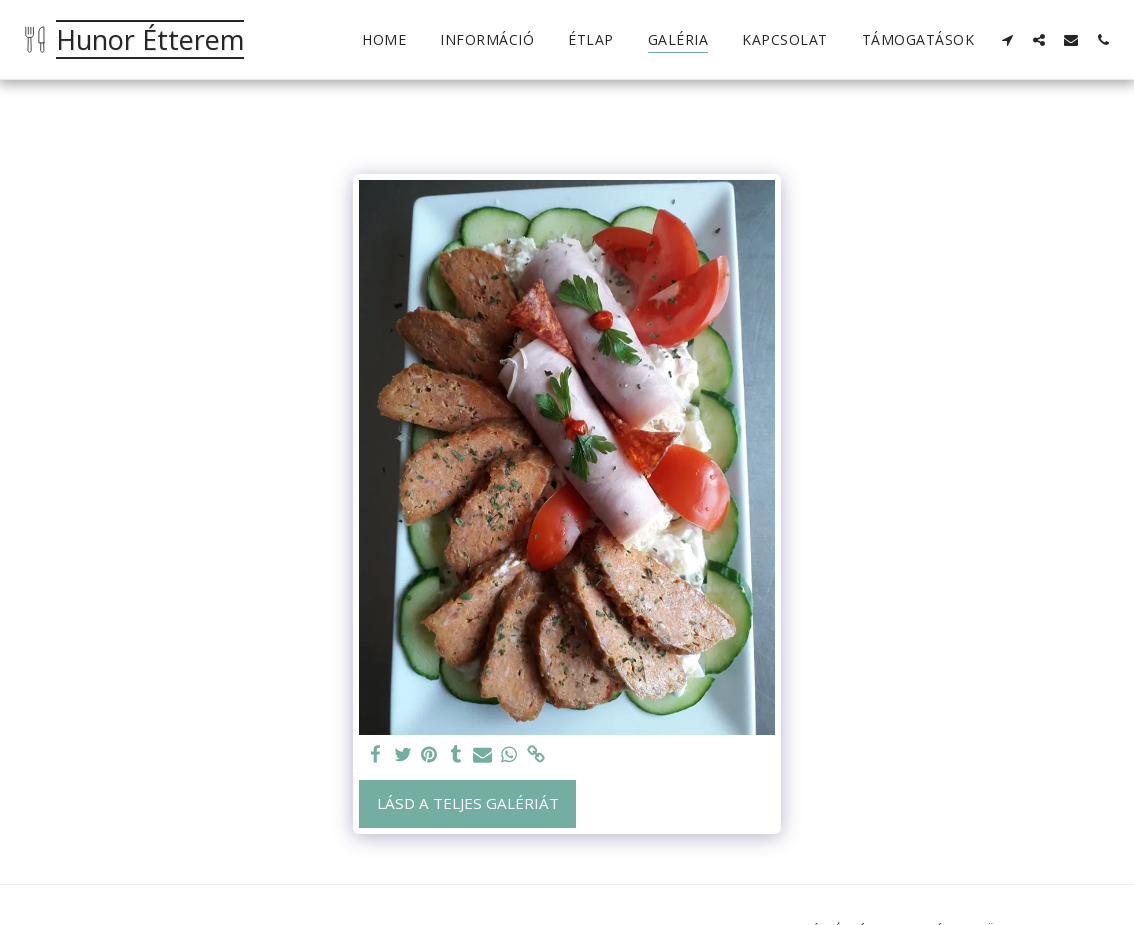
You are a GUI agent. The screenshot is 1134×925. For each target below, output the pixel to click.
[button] (1007, 39)
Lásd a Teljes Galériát (468, 803)
